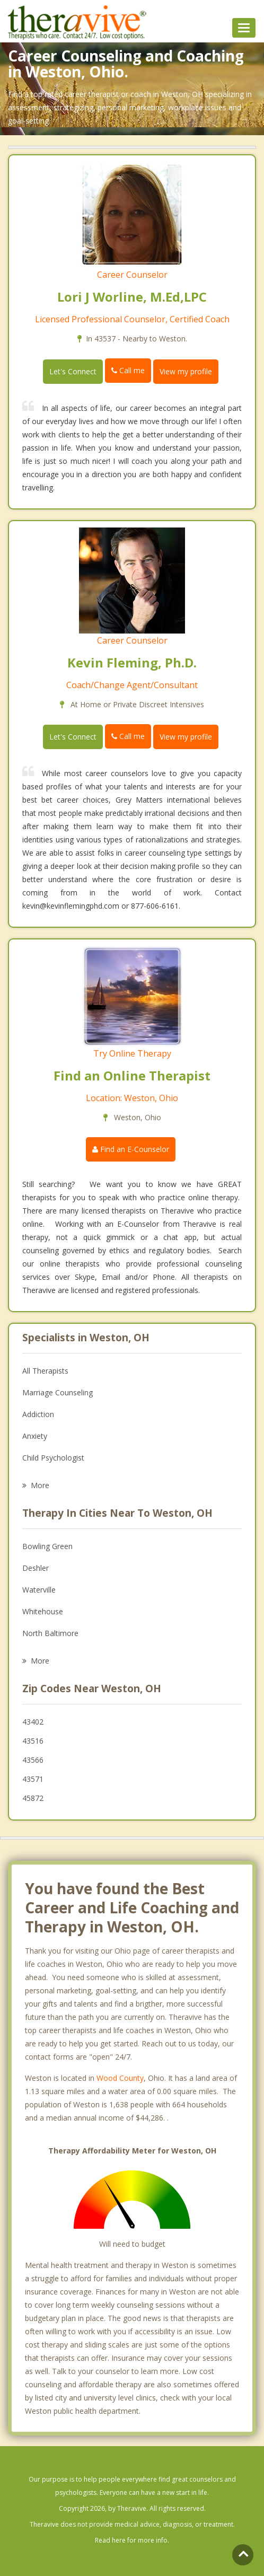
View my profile (186, 371)
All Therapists (45, 1371)
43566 (32, 1760)
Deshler (35, 1568)
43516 (32, 1741)
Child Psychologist (53, 1458)
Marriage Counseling (57, 1392)
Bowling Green (47, 1546)
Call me (128, 370)
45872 (32, 1798)
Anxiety (34, 1436)
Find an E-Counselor (130, 1149)
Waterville (39, 1590)
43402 (32, 1722)
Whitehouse (42, 1611)
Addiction (38, 1414)
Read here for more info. (132, 2540)
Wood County (120, 2078)
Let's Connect (72, 371)
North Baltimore (50, 1633)
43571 (32, 1779)
